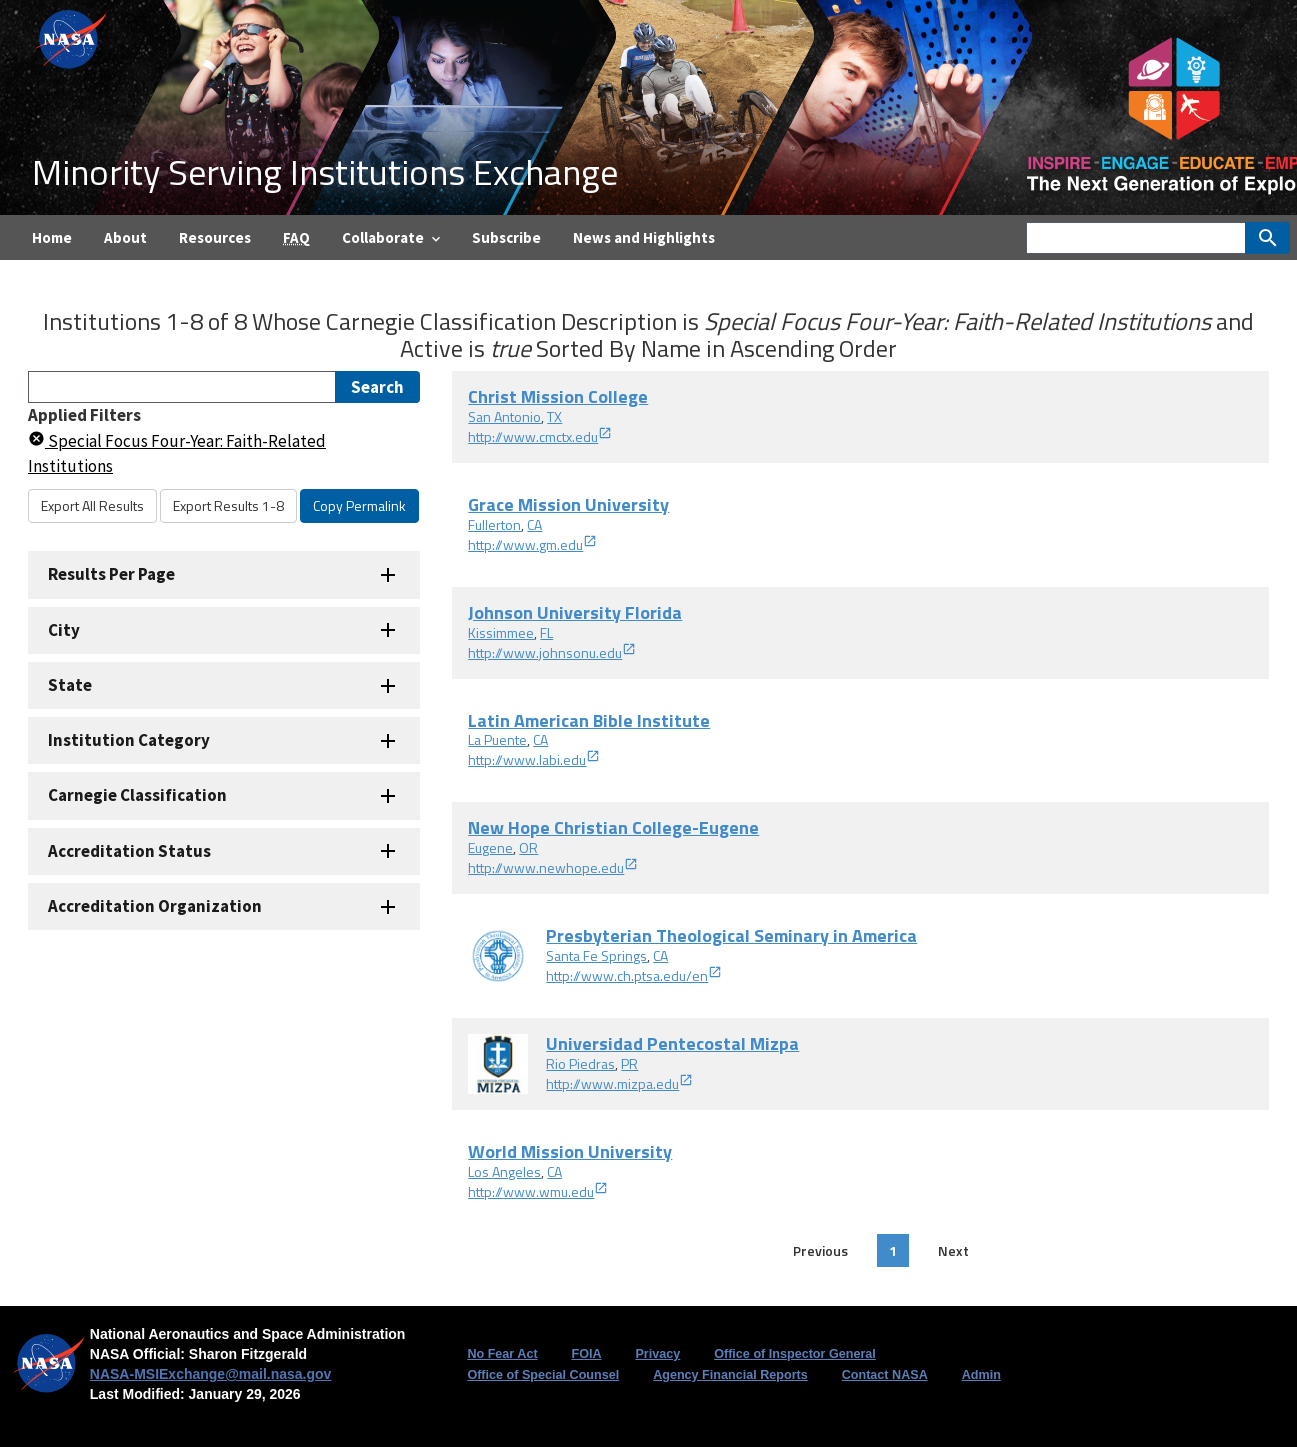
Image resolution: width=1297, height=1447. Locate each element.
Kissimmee (501, 632)
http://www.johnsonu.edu (552, 652)
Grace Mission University (568, 504)
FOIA (586, 1354)
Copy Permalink (359, 505)
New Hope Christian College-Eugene (613, 827)
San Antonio (504, 416)
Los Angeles (504, 1171)
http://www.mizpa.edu (619, 1083)
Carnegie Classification (137, 795)
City (64, 630)
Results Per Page (111, 574)
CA (534, 524)
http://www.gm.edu (532, 544)
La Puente (497, 739)
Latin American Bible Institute (589, 720)
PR (629, 1063)
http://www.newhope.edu (553, 867)
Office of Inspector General (795, 1354)
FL (546, 632)
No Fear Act (502, 1354)
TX (554, 416)
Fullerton (494, 524)
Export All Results (92, 505)
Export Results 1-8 (228, 505)
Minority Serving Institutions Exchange (325, 171)
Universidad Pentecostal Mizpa (672, 1043)
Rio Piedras (580, 1063)
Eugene (490, 847)
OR (528, 847)
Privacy (657, 1354)
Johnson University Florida (575, 612)
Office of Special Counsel (543, 1375)
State (70, 685)
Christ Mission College (558, 396)
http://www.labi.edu (534, 759)
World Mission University (570, 1151)
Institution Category (129, 740)
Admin (981, 1375)
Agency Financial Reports (730, 1375)
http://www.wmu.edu (538, 1191)
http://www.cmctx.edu (540, 436)
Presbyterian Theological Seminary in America (731, 935)
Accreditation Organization (155, 906)
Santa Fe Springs (596, 955)
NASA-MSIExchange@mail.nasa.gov (211, 1374)
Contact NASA (885, 1375)
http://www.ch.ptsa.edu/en (634, 975)
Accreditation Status (129, 851)
